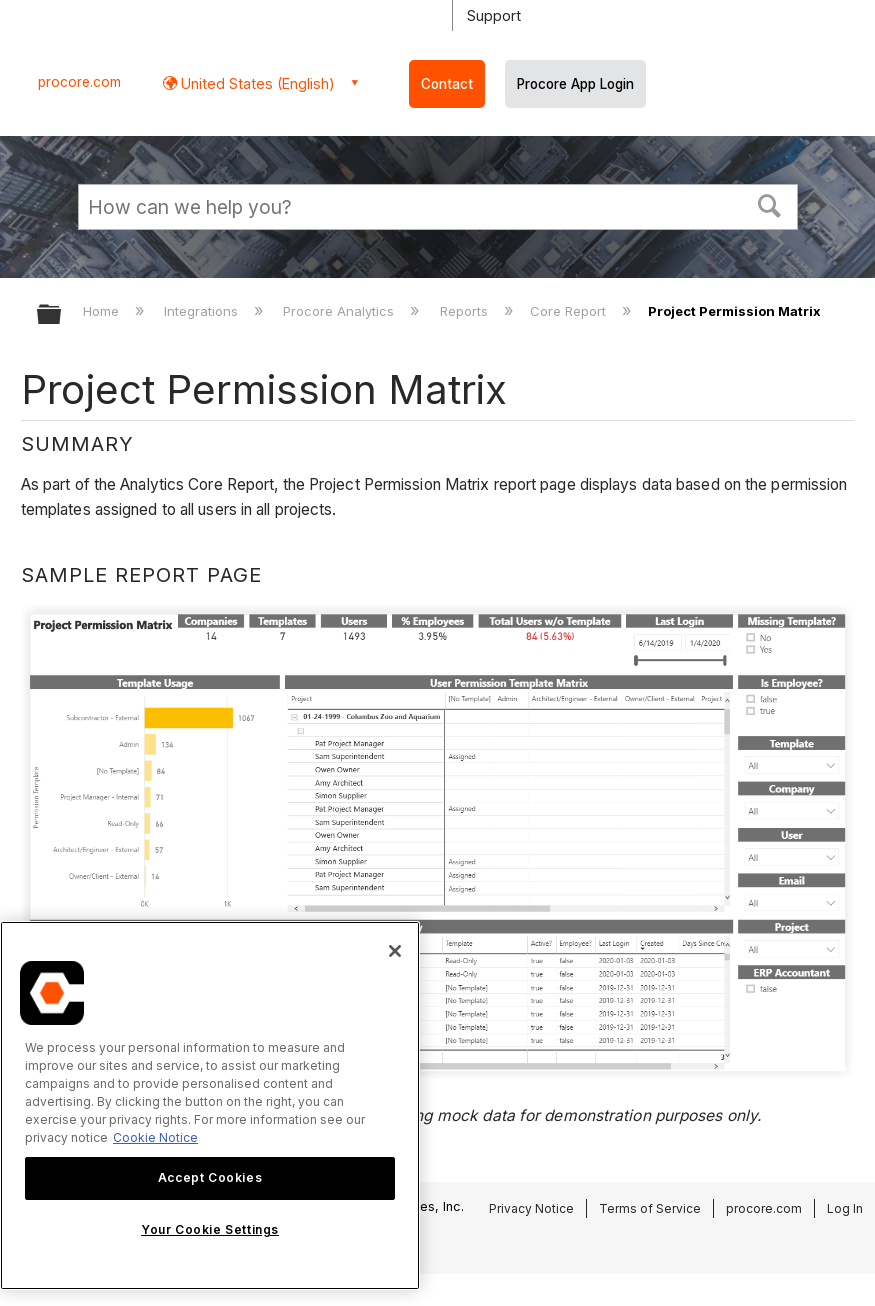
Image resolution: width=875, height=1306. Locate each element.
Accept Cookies (210, 1177)
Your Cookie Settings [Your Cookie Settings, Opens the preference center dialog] (210, 1229)
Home (103, 311)
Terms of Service (650, 1208)
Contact (447, 84)
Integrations (203, 311)
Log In (845, 1208)
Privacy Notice (531, 1208)
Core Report (570, 311)
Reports (466, 311)
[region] (210, 1105)
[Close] (395, 951)
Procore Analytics (340, 311)
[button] (769, 204)
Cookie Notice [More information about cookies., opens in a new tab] (155, 1137)
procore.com (79, 82)
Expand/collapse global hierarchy (62, 315)
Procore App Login (575, 84)
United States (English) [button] (256, 83)
